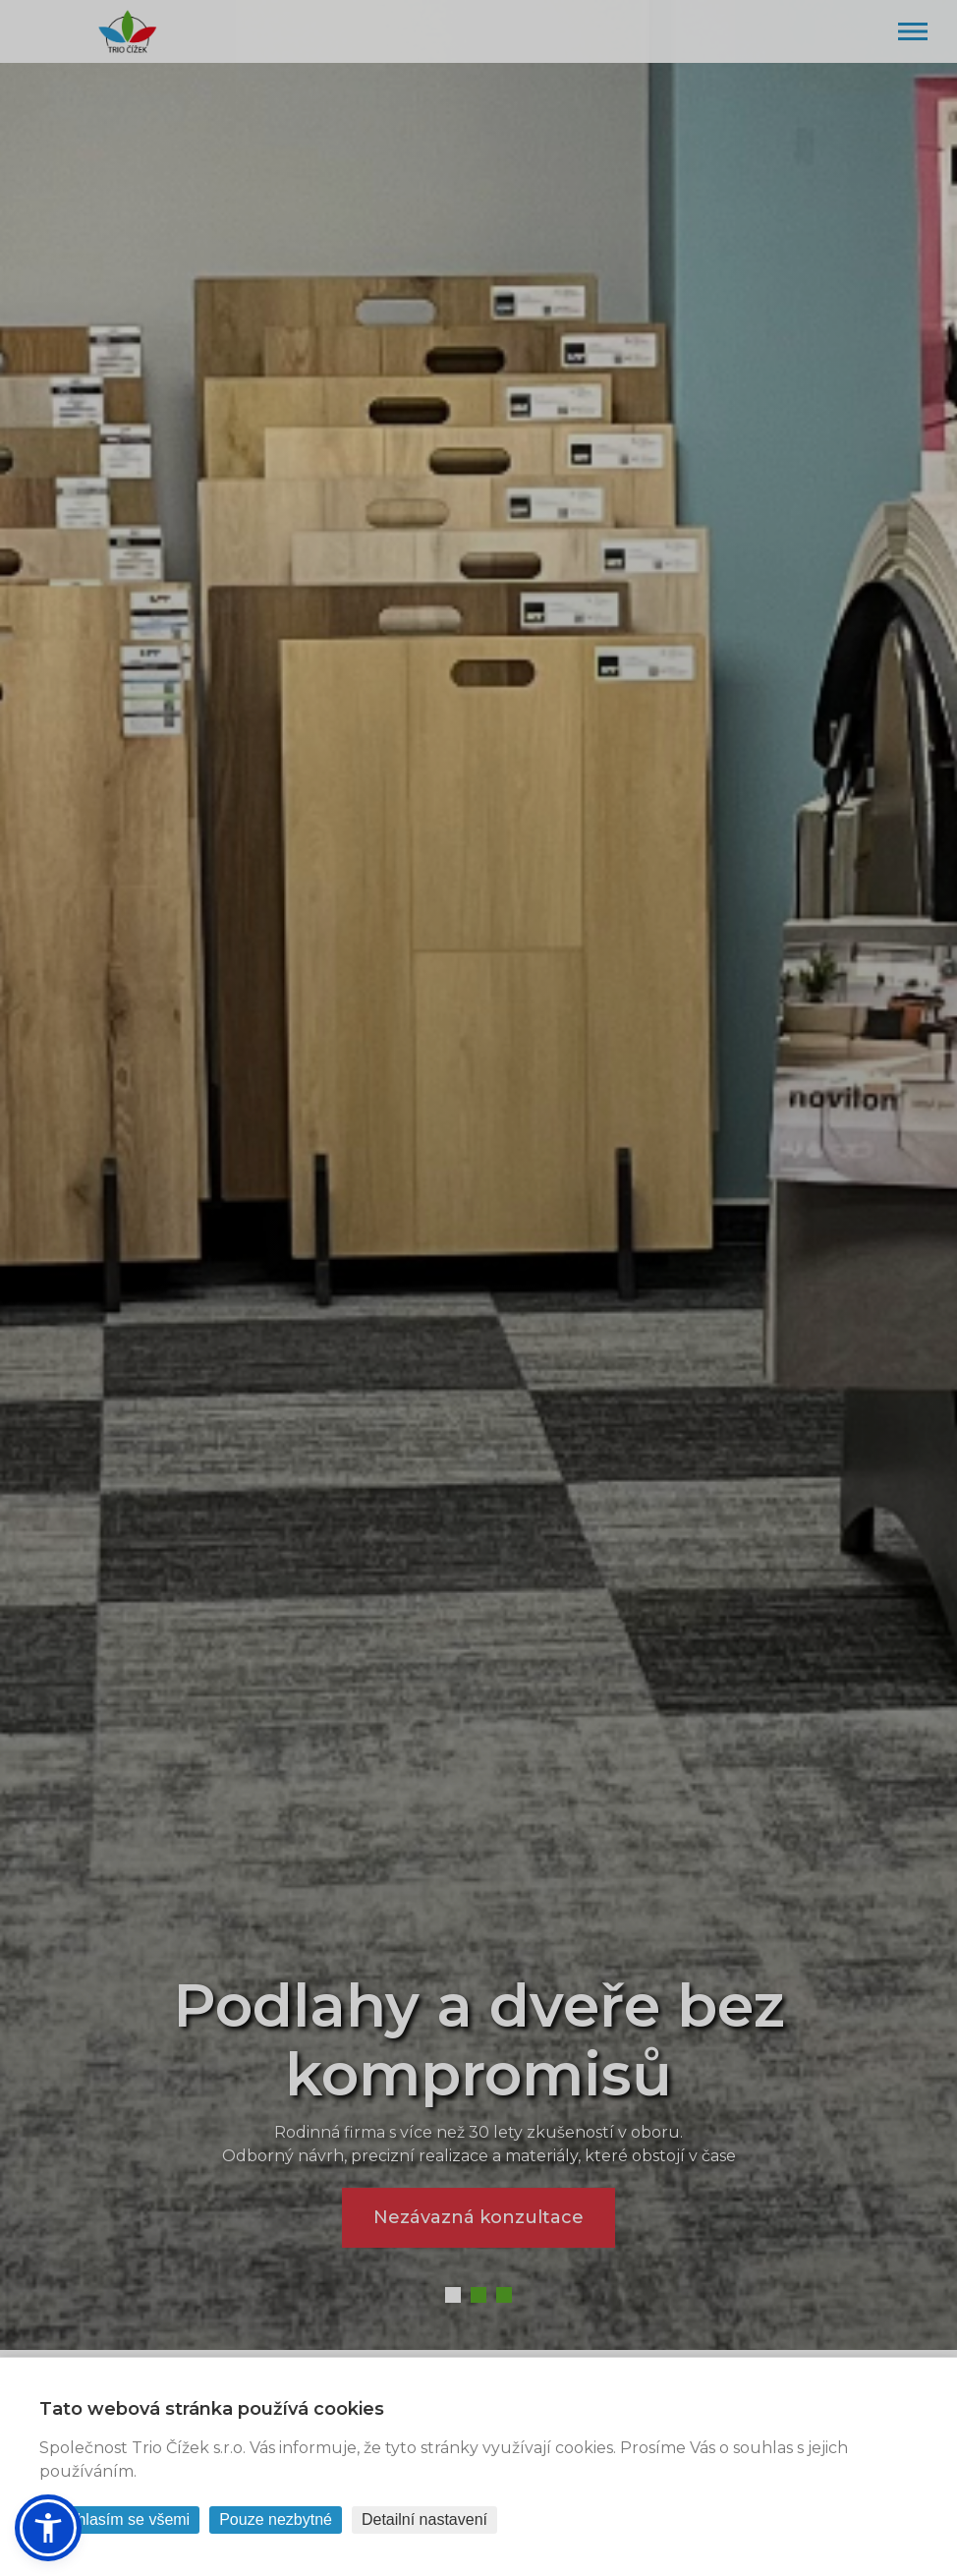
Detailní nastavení (424, 2519)
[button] (48, 2527)
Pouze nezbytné (275, 2519)
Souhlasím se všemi (119, 2519)
